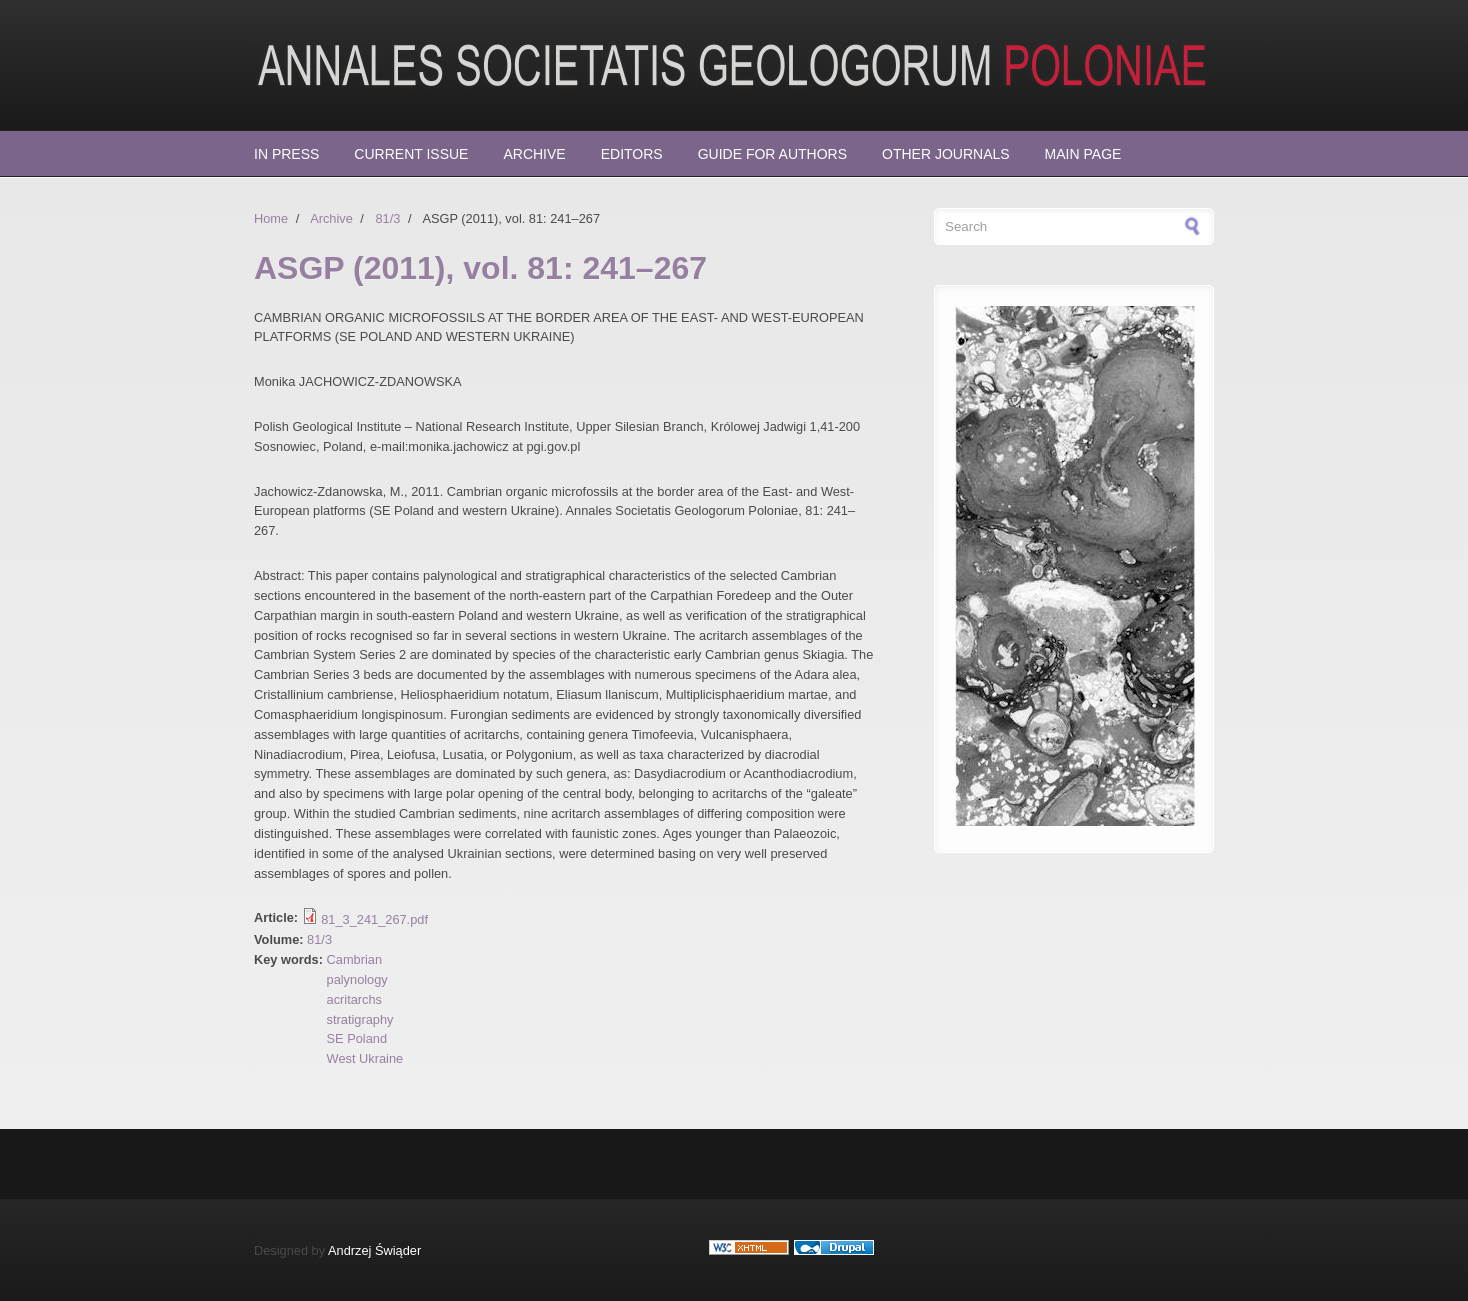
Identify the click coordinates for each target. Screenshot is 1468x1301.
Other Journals (946, 154)
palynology (357, 979)
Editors (632, 154)
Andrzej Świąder (374, 1250)
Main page (1083, 154)
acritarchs (354, 999)
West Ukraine (365, 1058)
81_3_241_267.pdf (374, 919)
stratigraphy (360, 1019)
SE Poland (357, 1038)
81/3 (387, 218)
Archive (534, 154)
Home (271, 218)
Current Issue (411, 154)
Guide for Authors (772, 154)
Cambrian (354, 959)
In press (286, 154)
